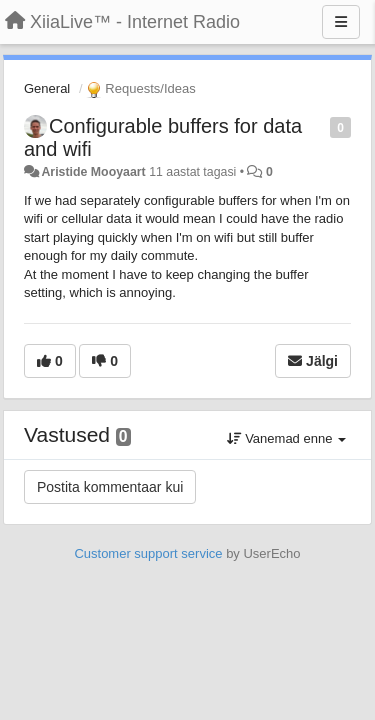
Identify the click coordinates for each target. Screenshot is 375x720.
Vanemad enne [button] (286, 438)
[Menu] (341, 22)
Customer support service (148, 553)
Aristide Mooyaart (93, 172)
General (47, 88)
